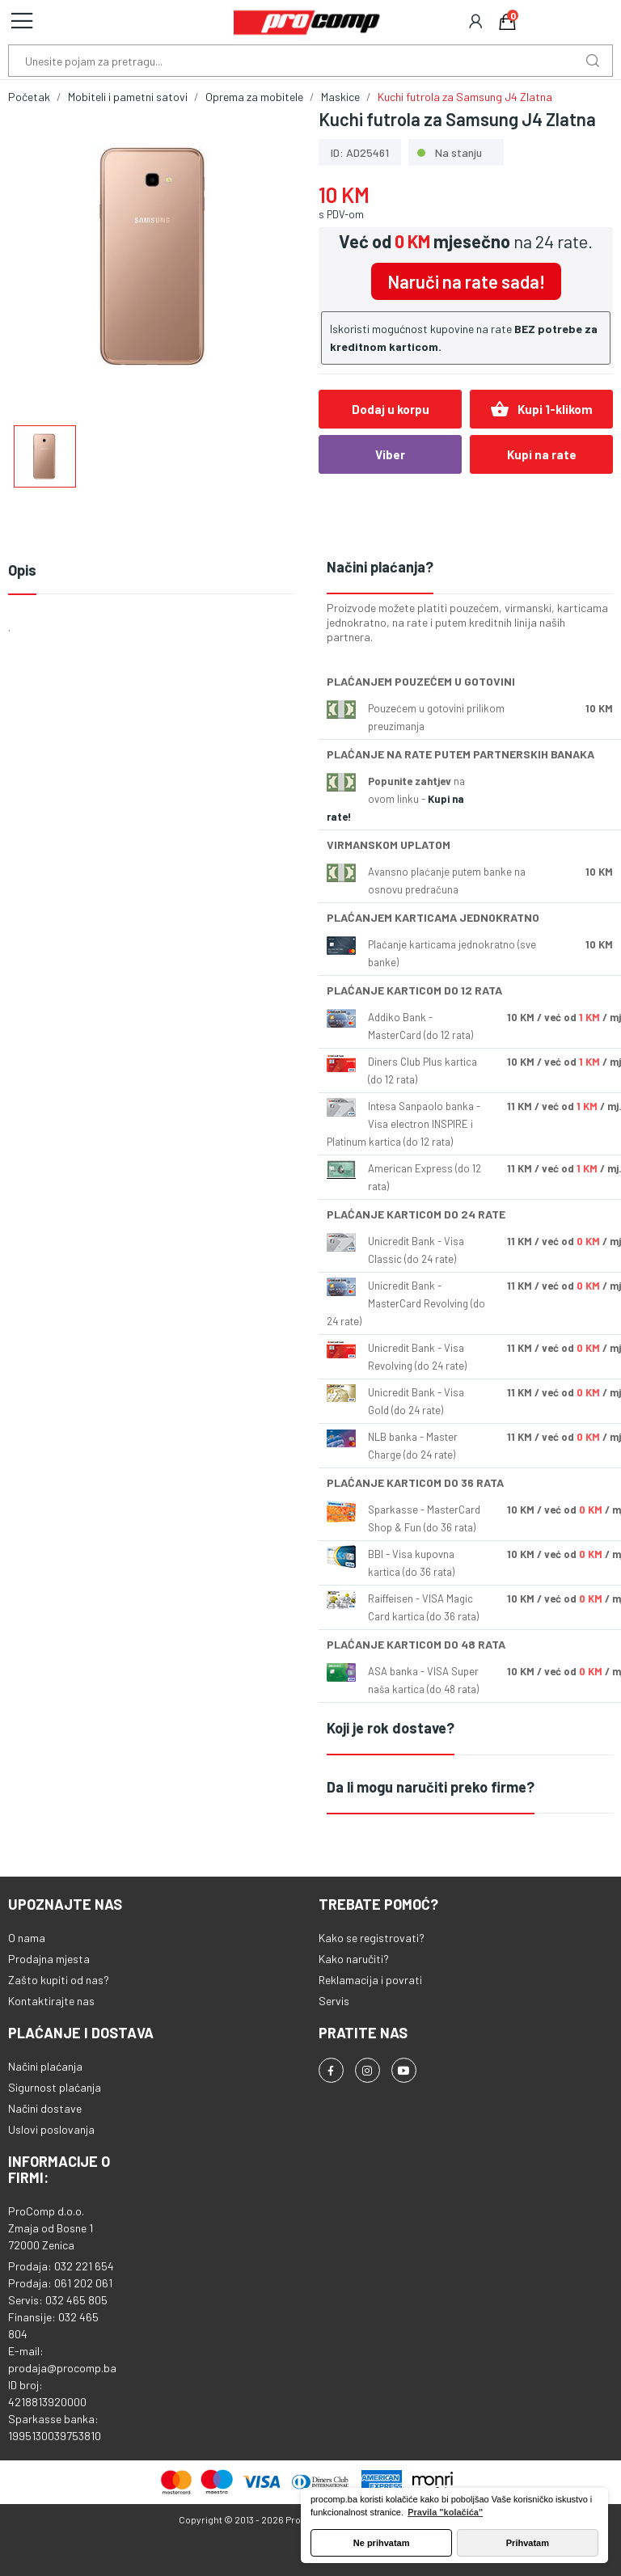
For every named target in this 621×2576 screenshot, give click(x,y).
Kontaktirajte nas (51, 2001)
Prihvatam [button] (527, 2543)
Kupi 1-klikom (541, 409)
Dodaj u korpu (390, 409)
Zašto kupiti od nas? (58, 1980)
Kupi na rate (542, 454)
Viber (390, 454)
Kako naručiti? (354, 1959)
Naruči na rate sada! (466, 281)
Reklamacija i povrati (370, 1980)
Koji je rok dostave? (390, 1728)
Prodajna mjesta (49, 1959)
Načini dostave (45, 2108)
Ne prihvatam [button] (381, 2543)
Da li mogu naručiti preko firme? (430, 1787)
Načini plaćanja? (380, 567)
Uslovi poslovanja (51, 2129)
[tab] (470, 568)
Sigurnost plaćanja (54, 2087)
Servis (334, 2001)
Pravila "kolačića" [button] (445, 2512)
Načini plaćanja (45, 2066)
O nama (26, 1938)
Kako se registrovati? (372, 1938)
